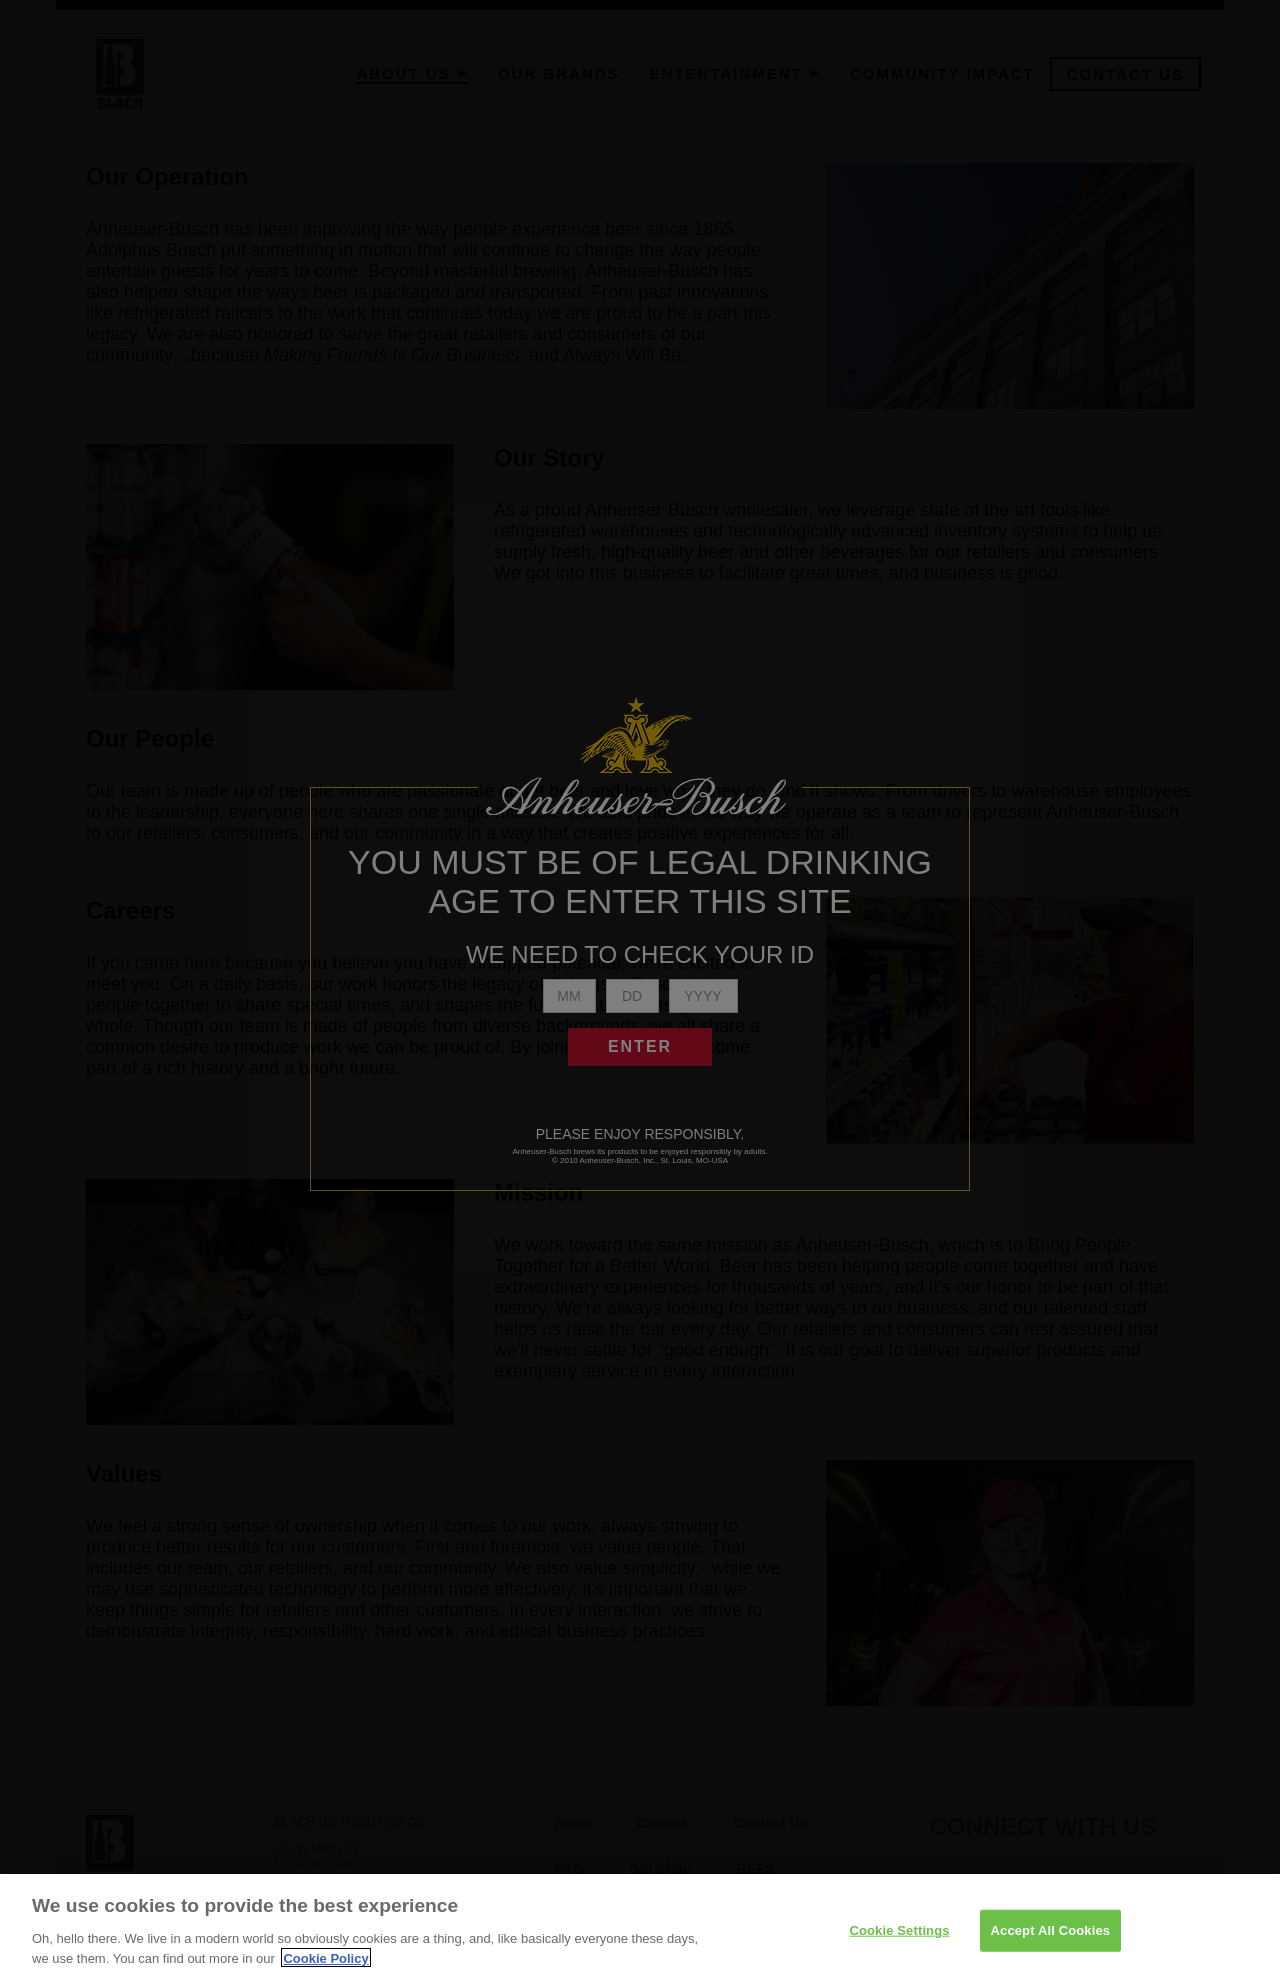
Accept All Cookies (1051, 1945)
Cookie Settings (899, 1945)
